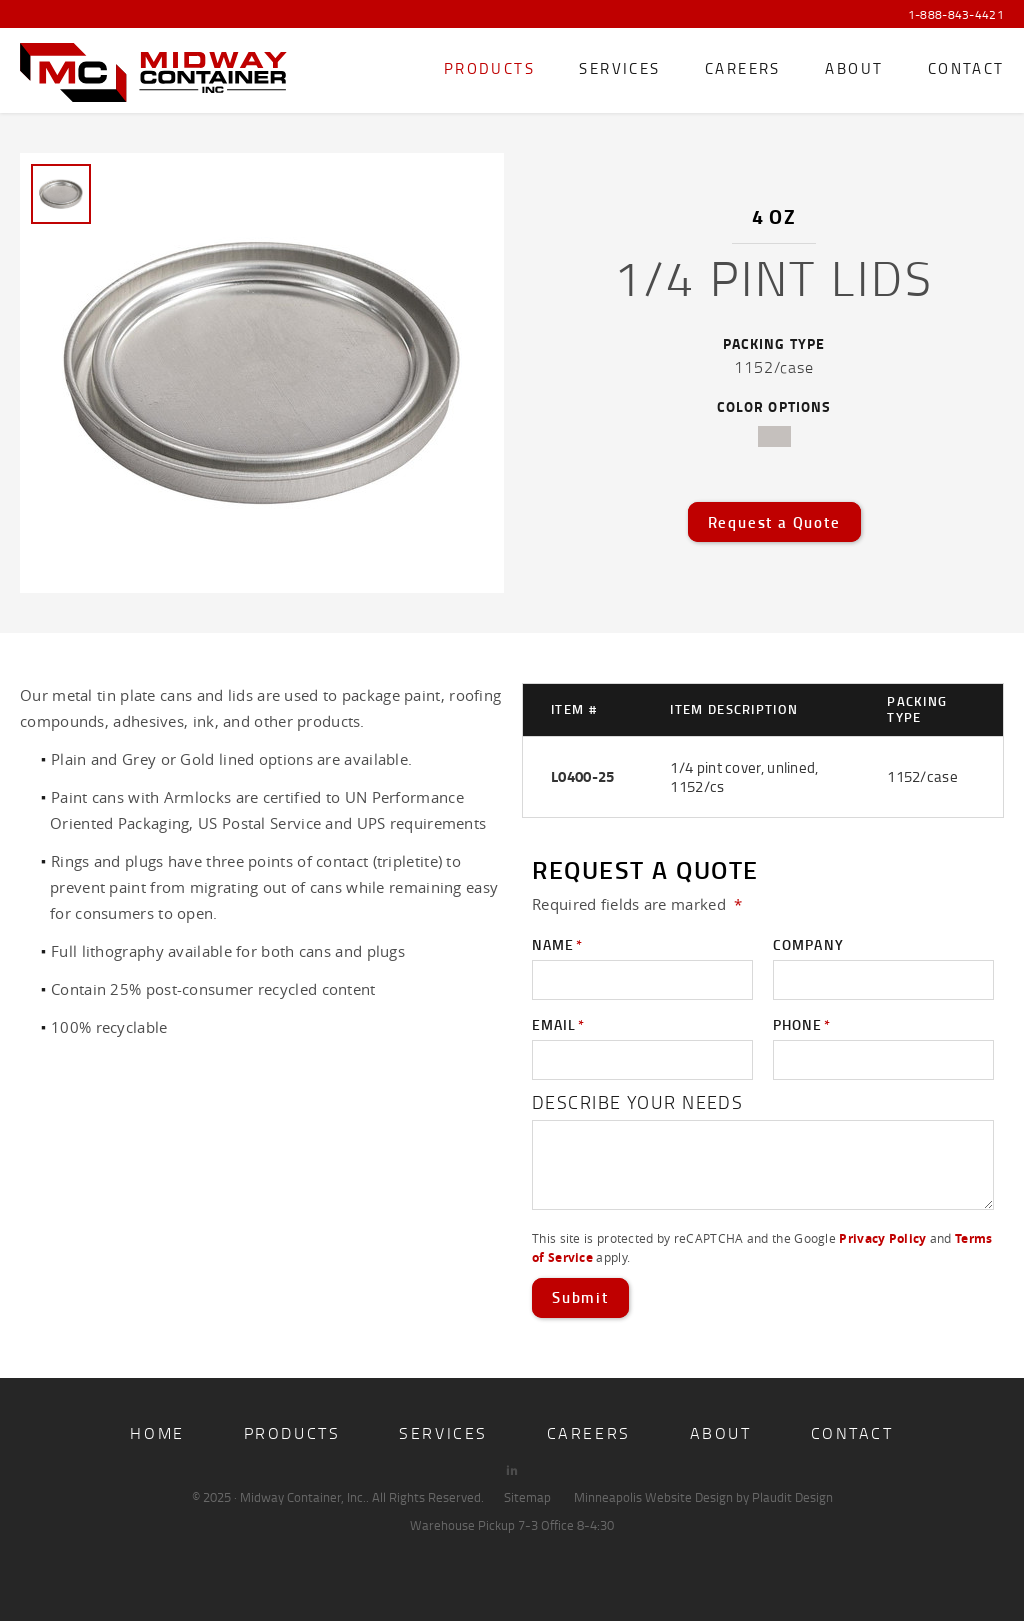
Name (557, 945)
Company (808, 944)
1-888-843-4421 (956, 15)
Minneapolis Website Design (653, 1497)
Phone (802, 1025)
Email (558, 1025)
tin (774, 436)
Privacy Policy (882, 1238)
